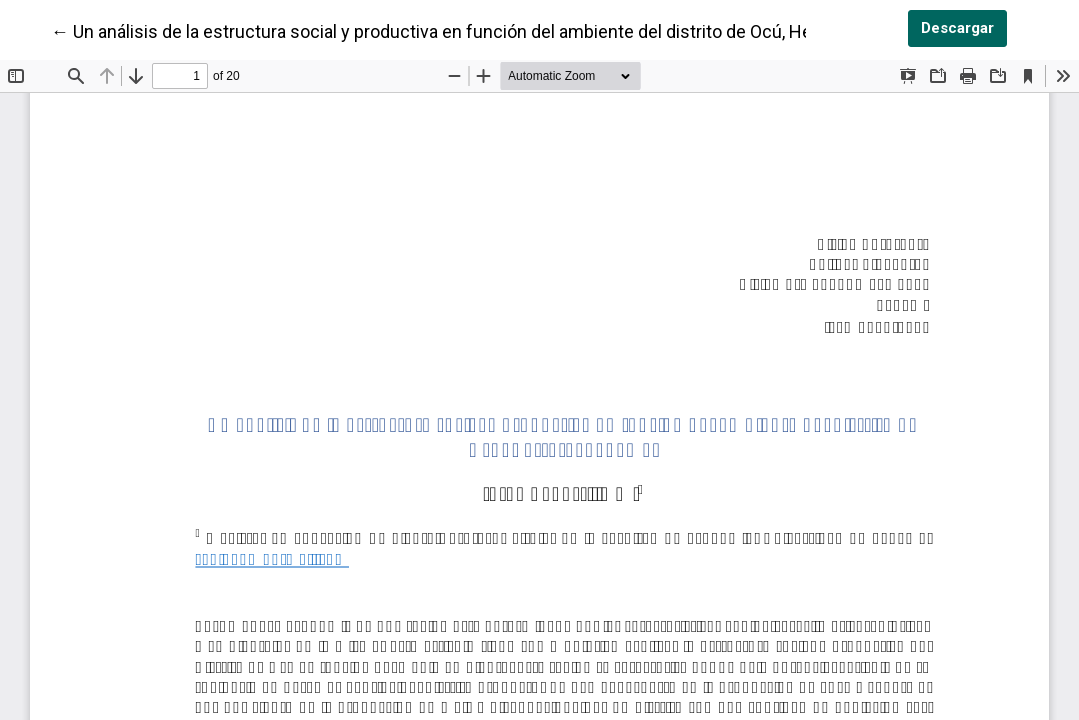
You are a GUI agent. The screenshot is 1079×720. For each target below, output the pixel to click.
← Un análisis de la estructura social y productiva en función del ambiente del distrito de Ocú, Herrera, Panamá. (487, 30)
